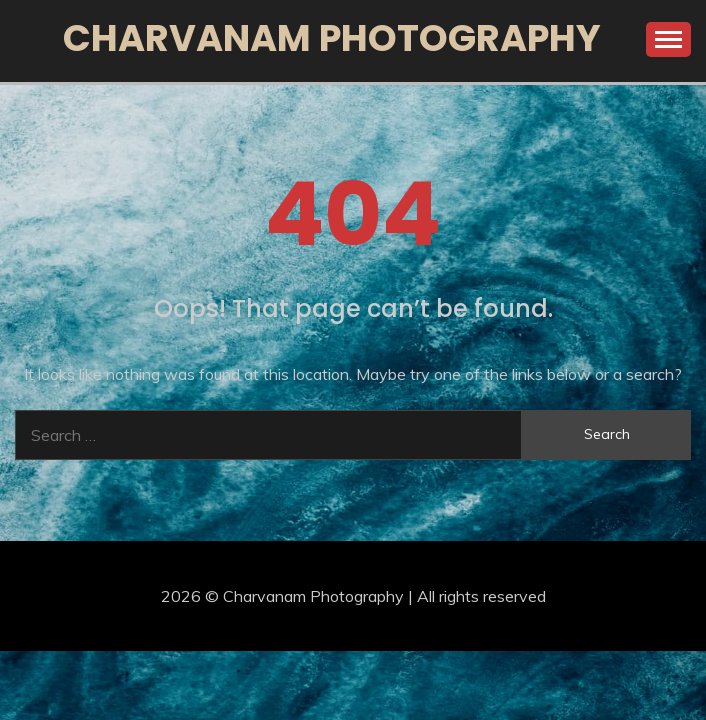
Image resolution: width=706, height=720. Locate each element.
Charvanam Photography (332, 38)
